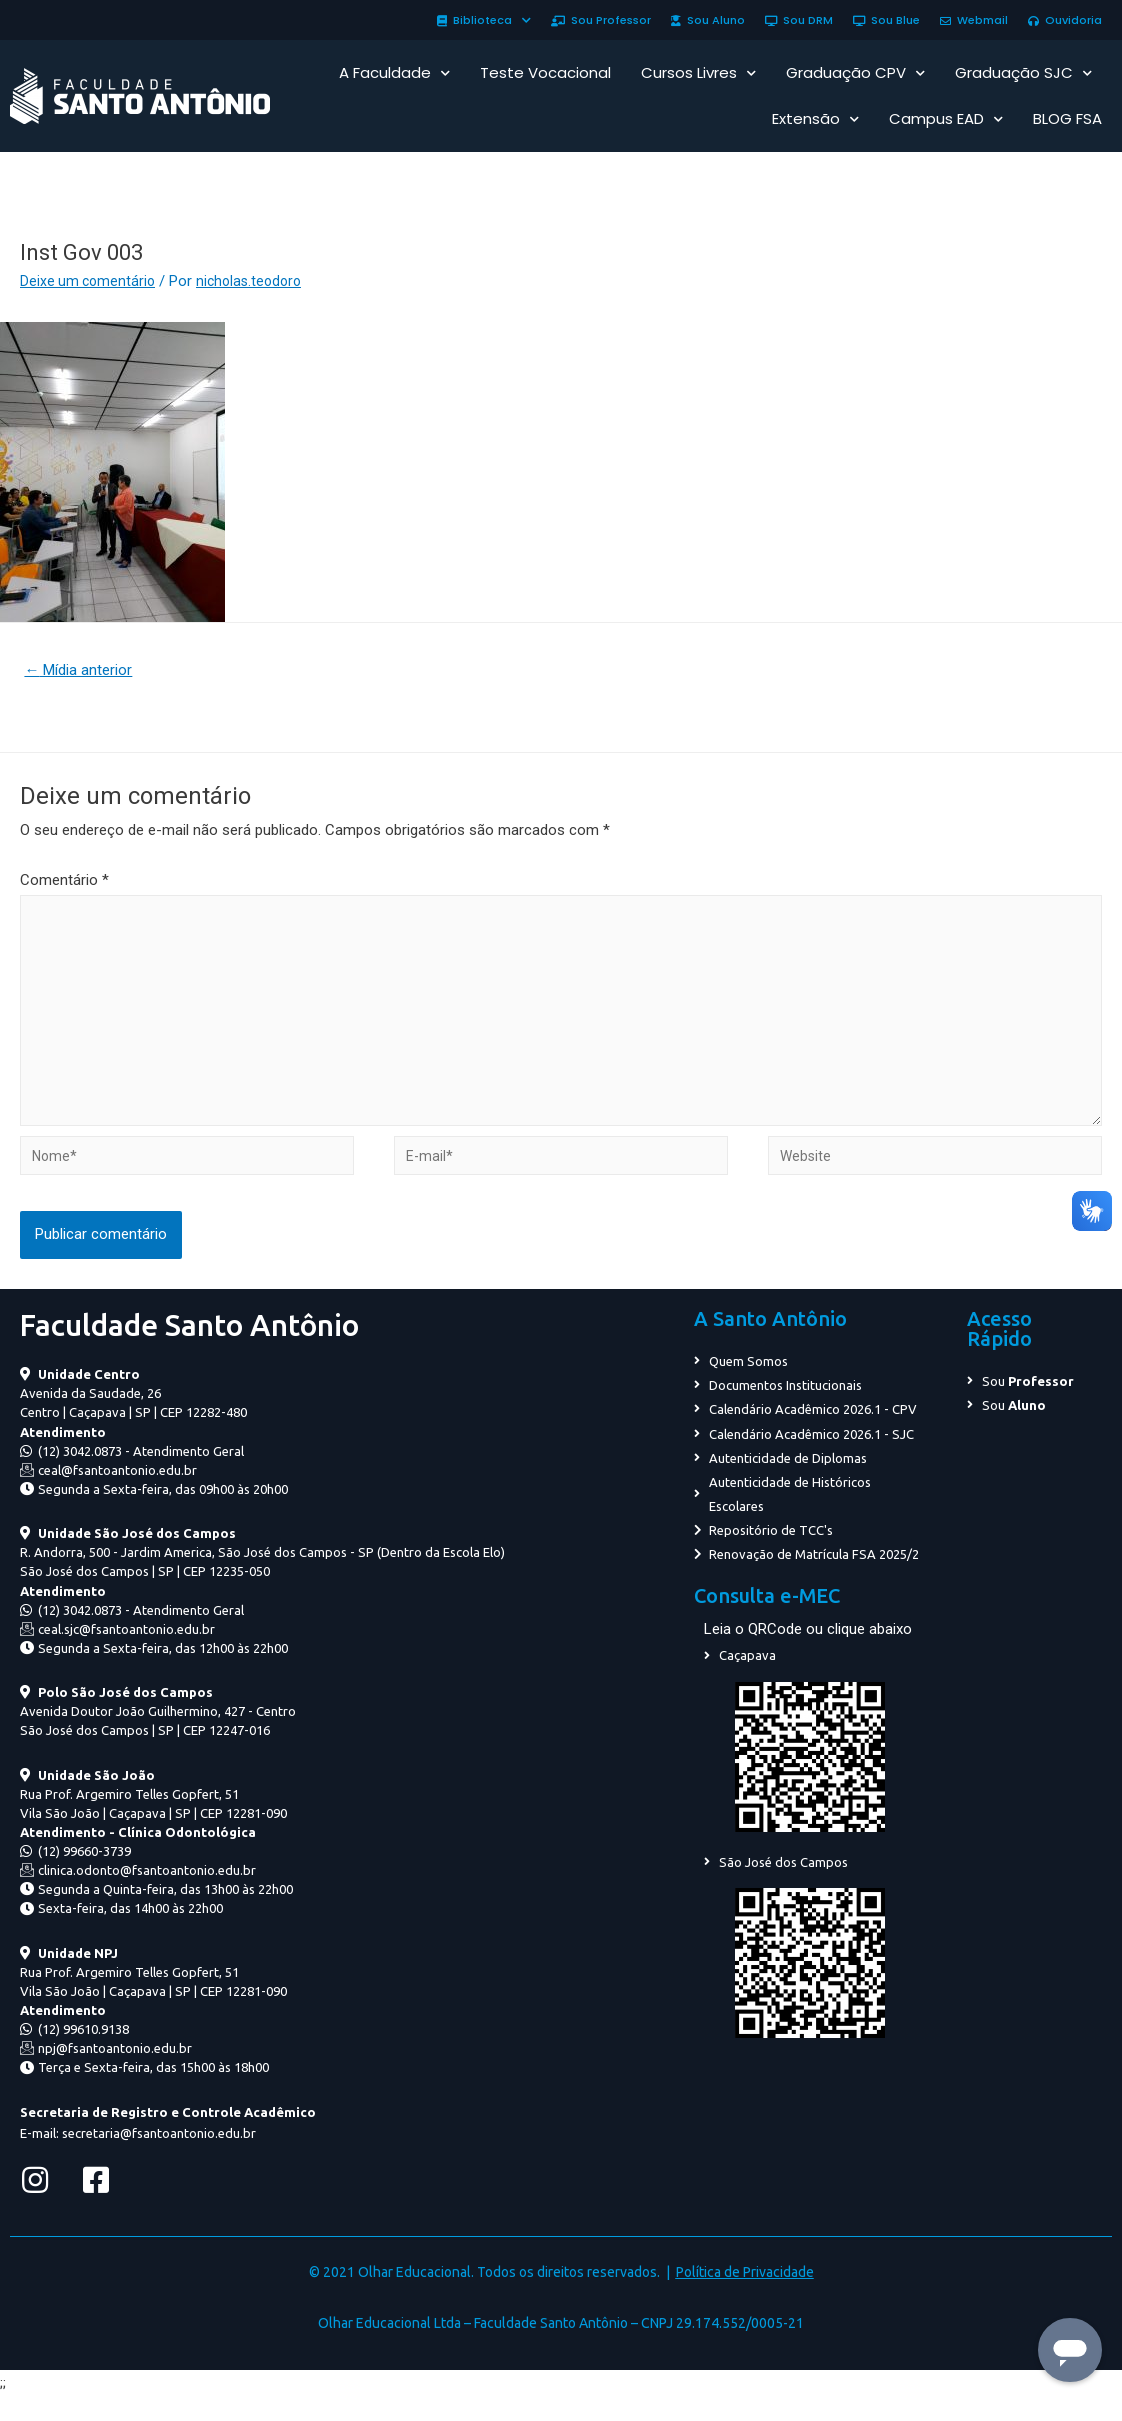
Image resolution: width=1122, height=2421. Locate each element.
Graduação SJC (1023, 73)
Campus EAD (946, 119)
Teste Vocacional (545, 72)
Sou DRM (799, 20)
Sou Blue (886, 20)
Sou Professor (601, 20)
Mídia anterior (84, 671)
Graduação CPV (855, 73)
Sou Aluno (708, 20)
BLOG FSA (1067, 118)
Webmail (974, 20)
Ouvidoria (1065, 20)
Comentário (64, 883)
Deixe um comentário (90, 281)
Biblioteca (484, 20)
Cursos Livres (698, 73)
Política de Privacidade (745, 2295)
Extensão (815, 119)
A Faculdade (394, 73)
